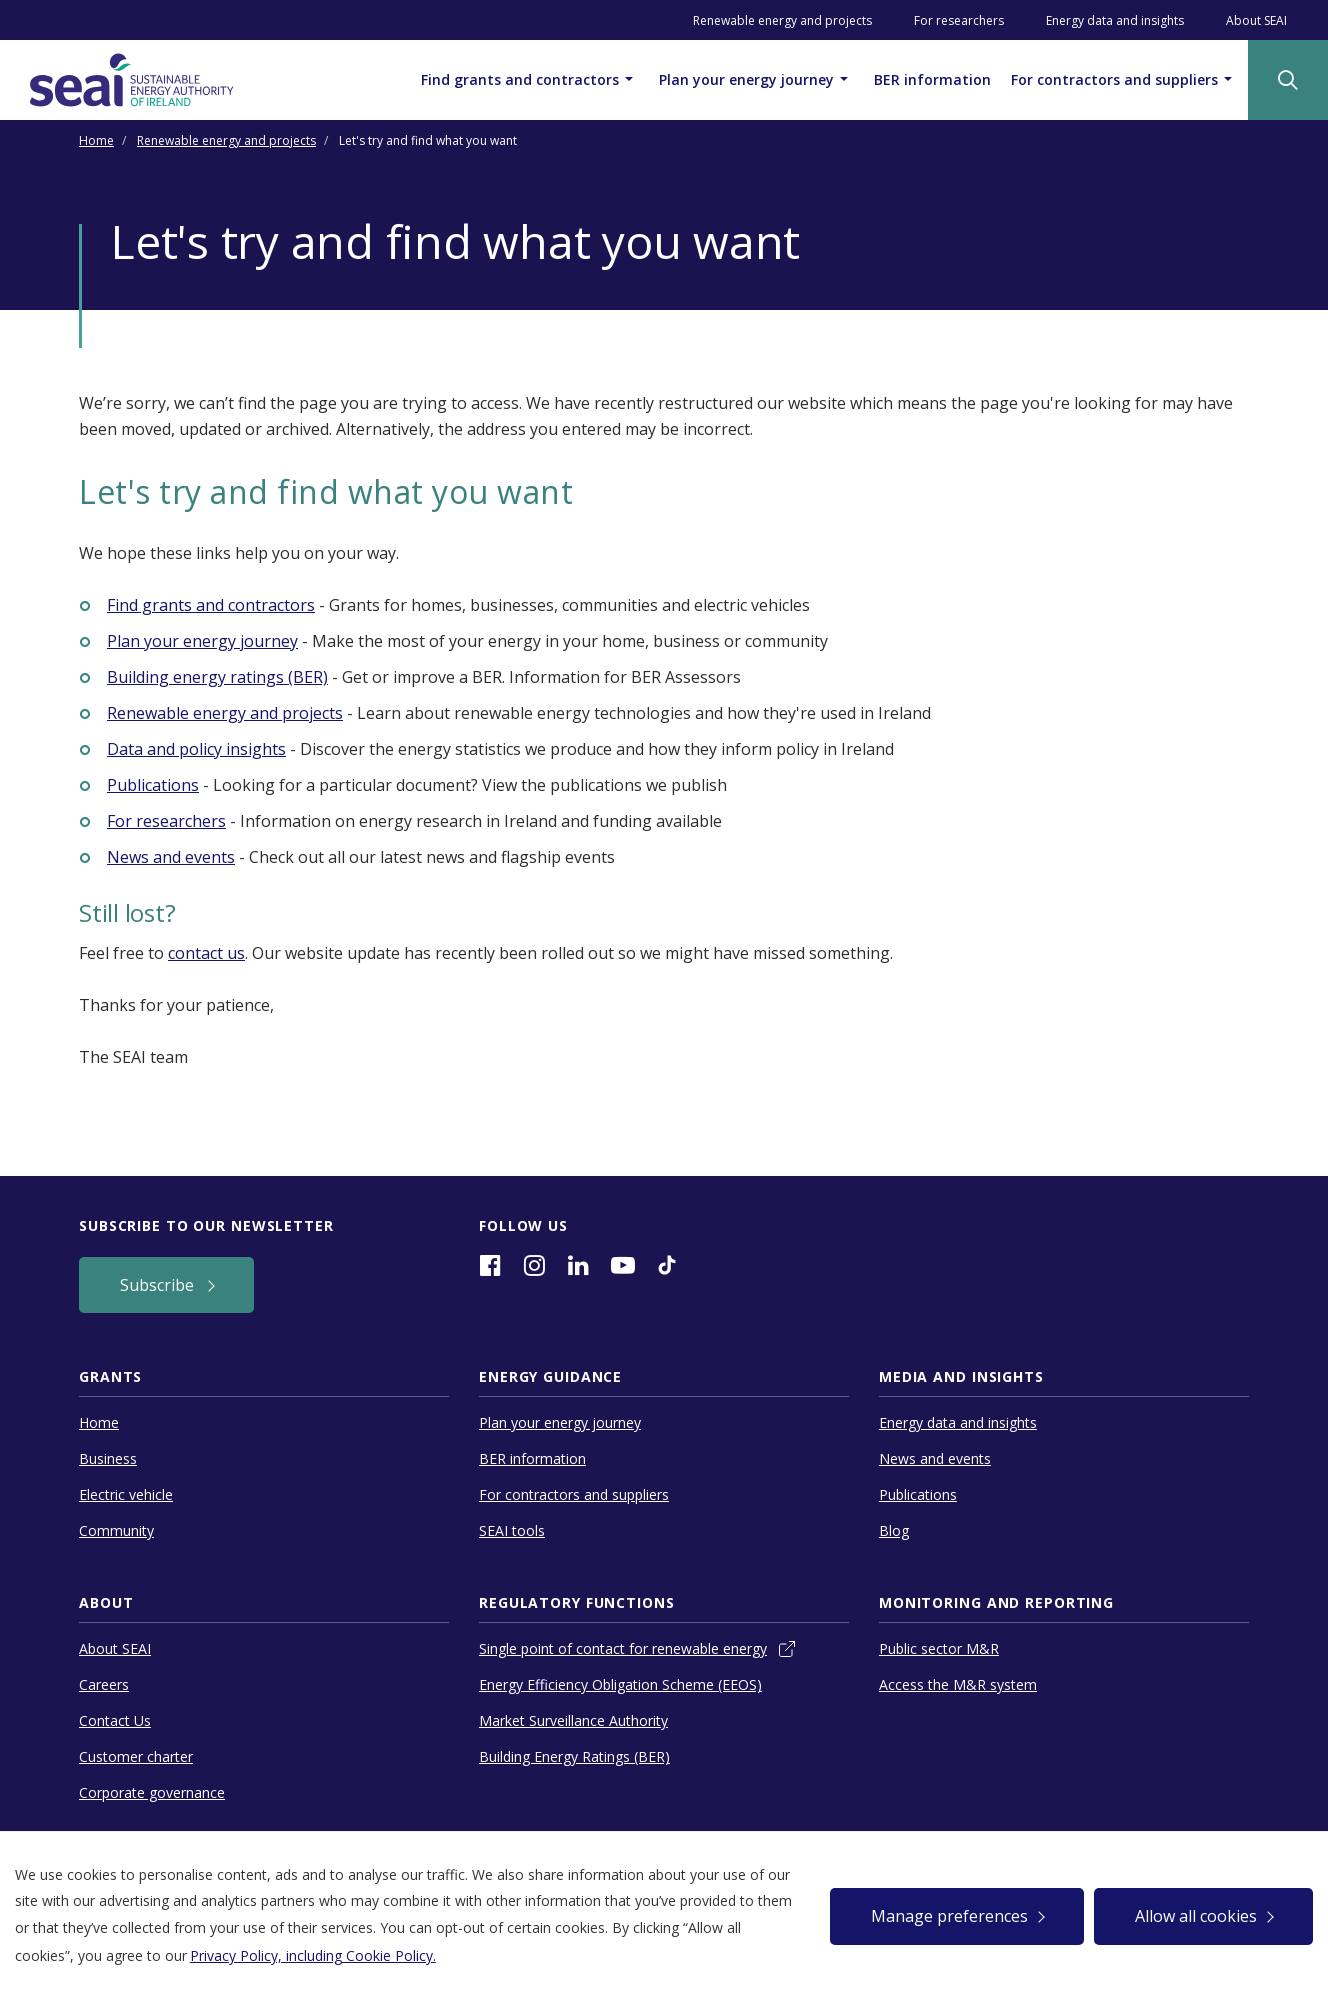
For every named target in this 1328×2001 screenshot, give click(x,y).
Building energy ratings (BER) (217, 677)
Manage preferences (949, 1916)
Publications (153, 785)
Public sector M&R (939, 1648)
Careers (104, 1684)
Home (96, 140)
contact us (206, 953)
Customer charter (136, 1756)
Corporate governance (152, 1792)
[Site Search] (1288, 80)
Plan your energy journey (756, 79)
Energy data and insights (1115, 20)
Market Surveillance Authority (573, 1720)
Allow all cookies (1196, 1916)
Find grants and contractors (530, 79)
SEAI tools (512, 1530)
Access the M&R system (958, 1684)
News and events (171, 857)
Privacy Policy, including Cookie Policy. (313, 1955)
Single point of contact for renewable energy (623, 1648)
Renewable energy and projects (782, 20)
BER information (932, 79)
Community (116, 1530)
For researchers (959, 20)
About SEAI (1256, 20)
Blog (894, 1530)
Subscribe (159, 1285)
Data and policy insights (196, 749)
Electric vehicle (126, 1494)
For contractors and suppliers (1124, 79)
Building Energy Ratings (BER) (574, 1756)
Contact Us (115, 1720)
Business (108, 1458)
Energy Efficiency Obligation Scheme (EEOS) (620, 1684)
